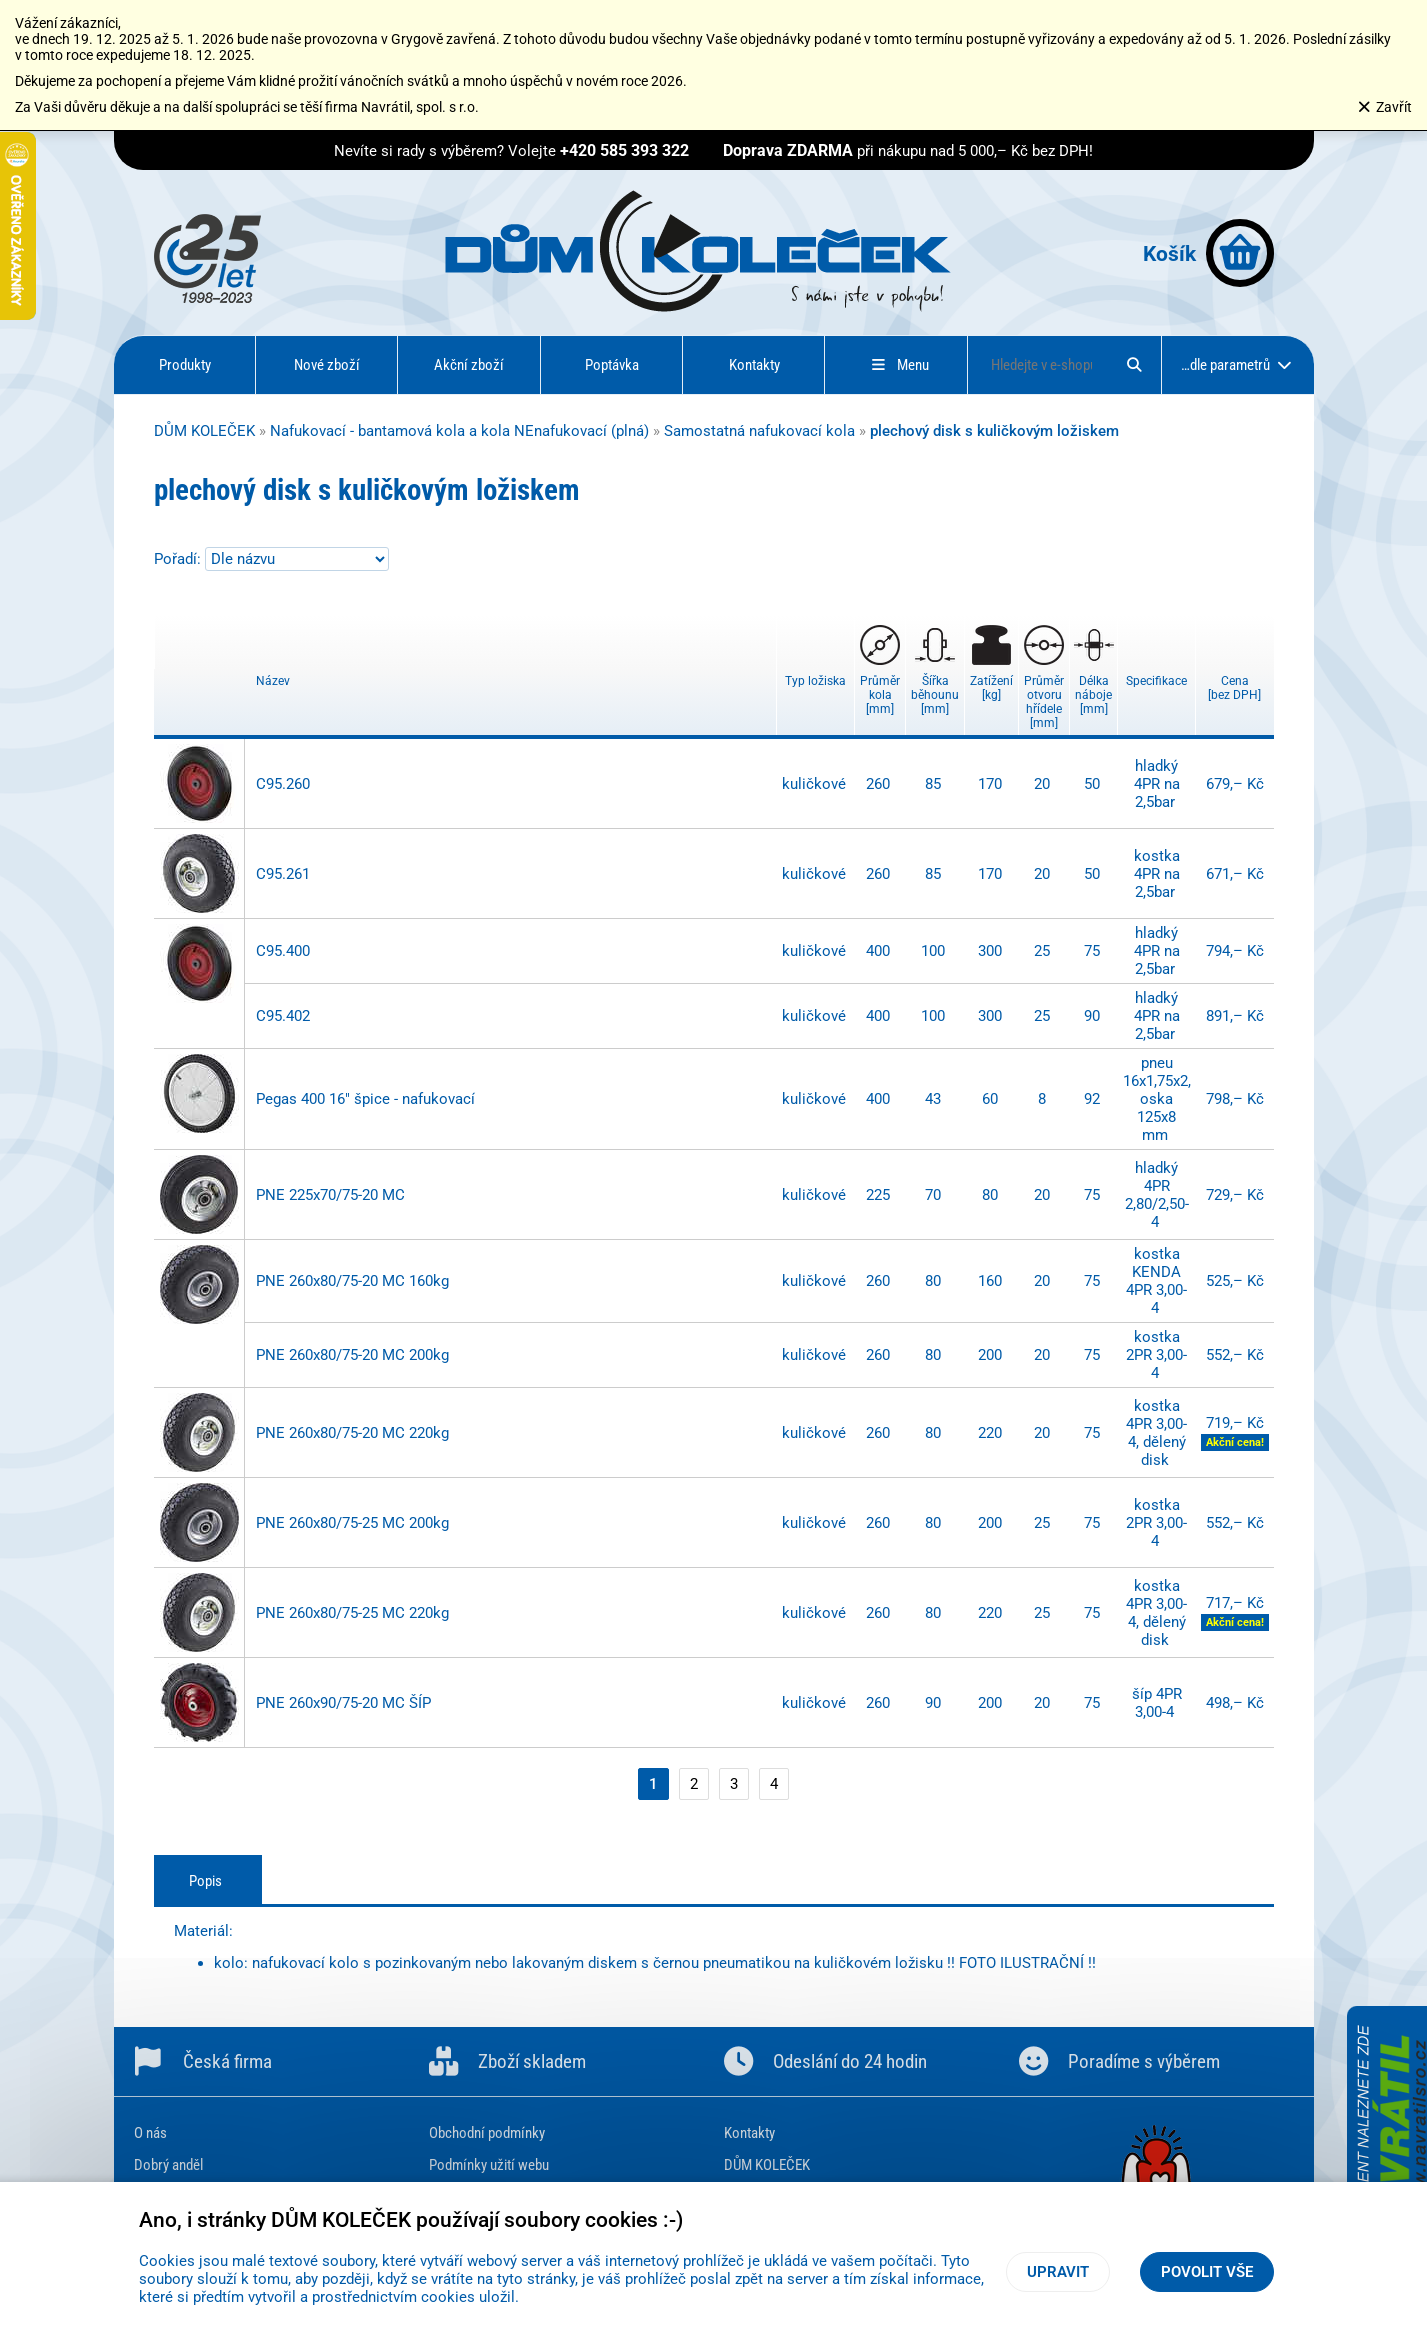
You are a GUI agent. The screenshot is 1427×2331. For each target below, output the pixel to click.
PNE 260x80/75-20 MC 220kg (352, 1433)
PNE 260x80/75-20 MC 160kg (352, 1281)
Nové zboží (327, 365)
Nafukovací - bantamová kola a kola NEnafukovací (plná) (459, 431)
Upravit (1058, 2272)
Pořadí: (179, 559)
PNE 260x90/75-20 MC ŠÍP (343, 1703)
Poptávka (612, 365)
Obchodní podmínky (487, 2133)
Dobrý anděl (168, 2165)
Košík (1208, 253)
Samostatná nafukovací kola (759, 431)
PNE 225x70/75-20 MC (330, 1195)
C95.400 (283, 951)
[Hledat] (1134, 365)
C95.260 (283, 784)
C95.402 (283, 1016)
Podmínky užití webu (489, 2165)
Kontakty (754, 365)
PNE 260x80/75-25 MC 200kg (352, 1523)
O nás (150, 2133)
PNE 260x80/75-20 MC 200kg (352, 1355)
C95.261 (283, 874)
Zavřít (1384, 107)
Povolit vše (1207, 2272)
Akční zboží (469, 365)
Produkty (185, 365)
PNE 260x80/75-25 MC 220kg (352, 1613)
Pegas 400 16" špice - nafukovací (365, 1099)
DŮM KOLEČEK (204, 431)
